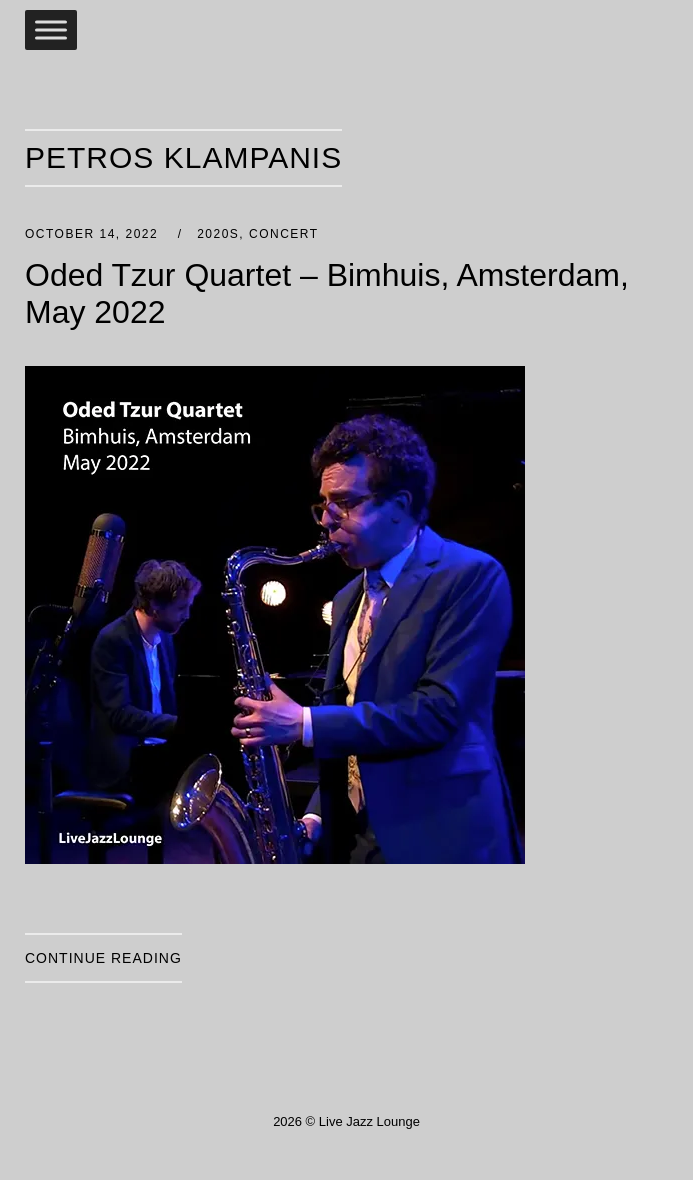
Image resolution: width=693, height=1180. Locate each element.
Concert (284, 234)
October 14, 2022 (94, 234)
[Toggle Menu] (51, 29)
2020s (218, 234)
